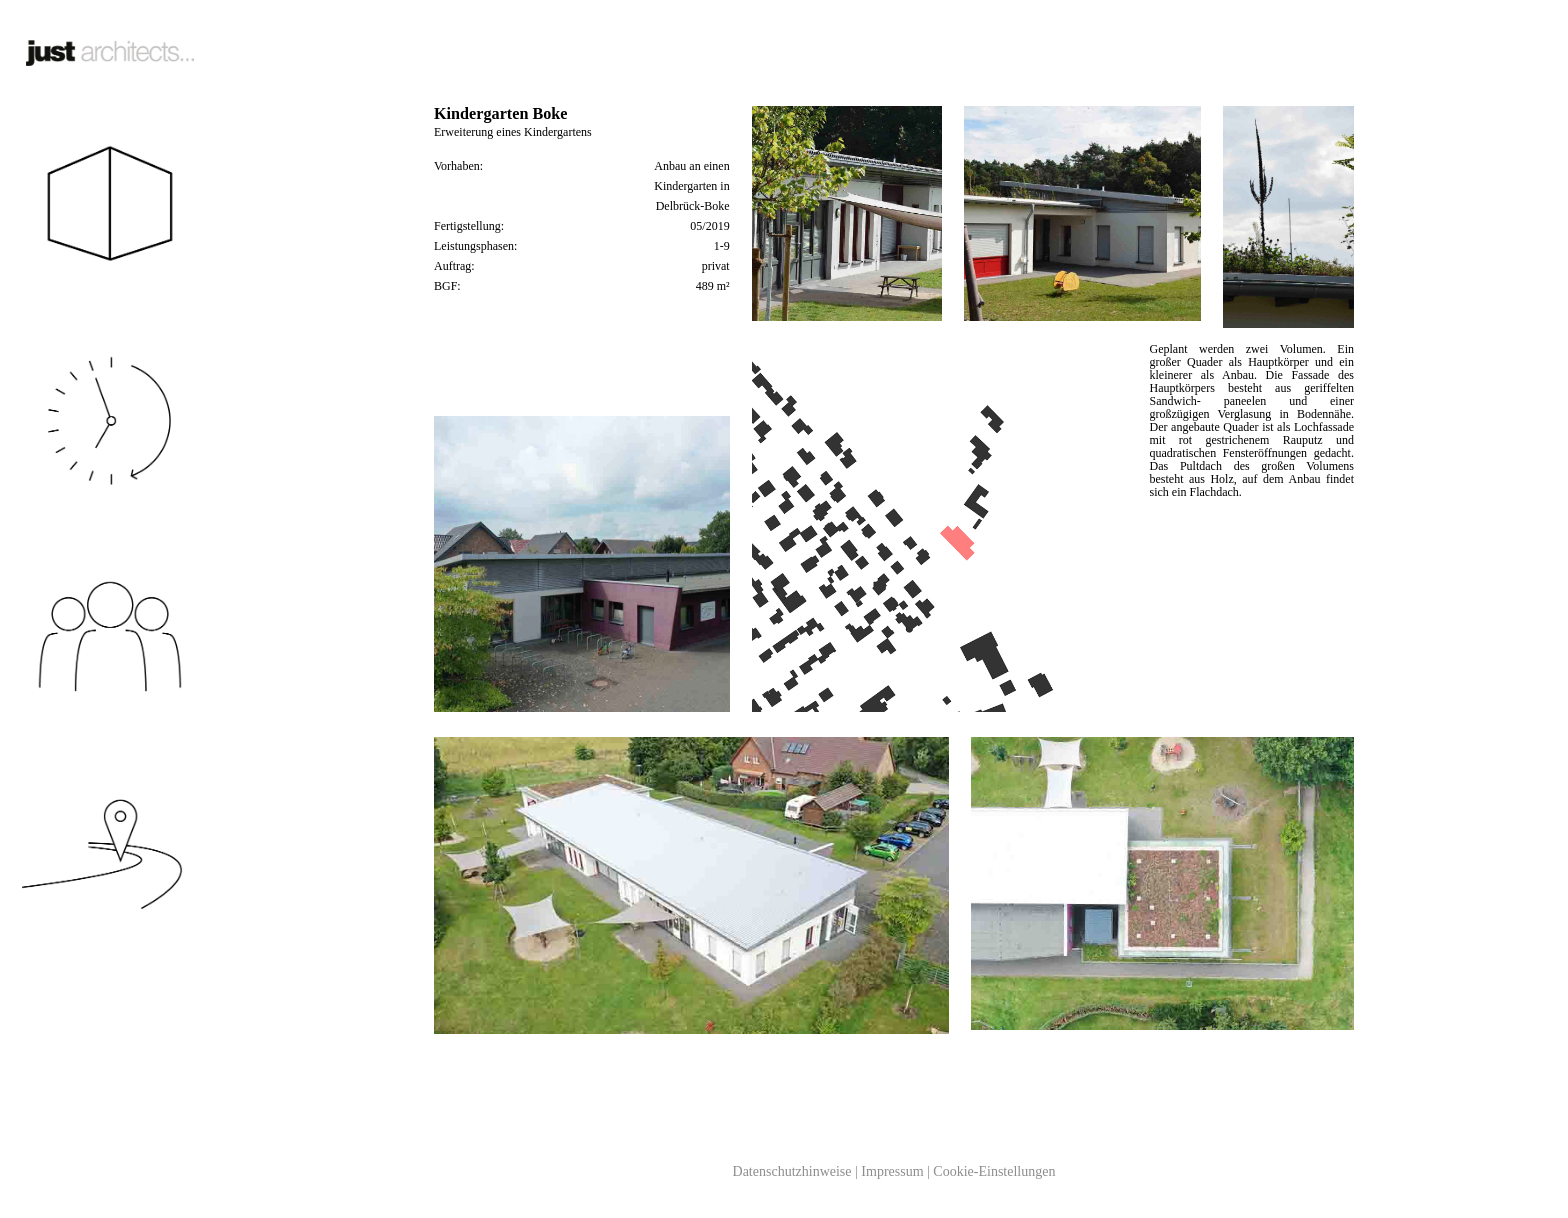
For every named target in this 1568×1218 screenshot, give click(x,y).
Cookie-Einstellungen (994, 1171)
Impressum (892, 1171)
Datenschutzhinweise (792, 1171)
